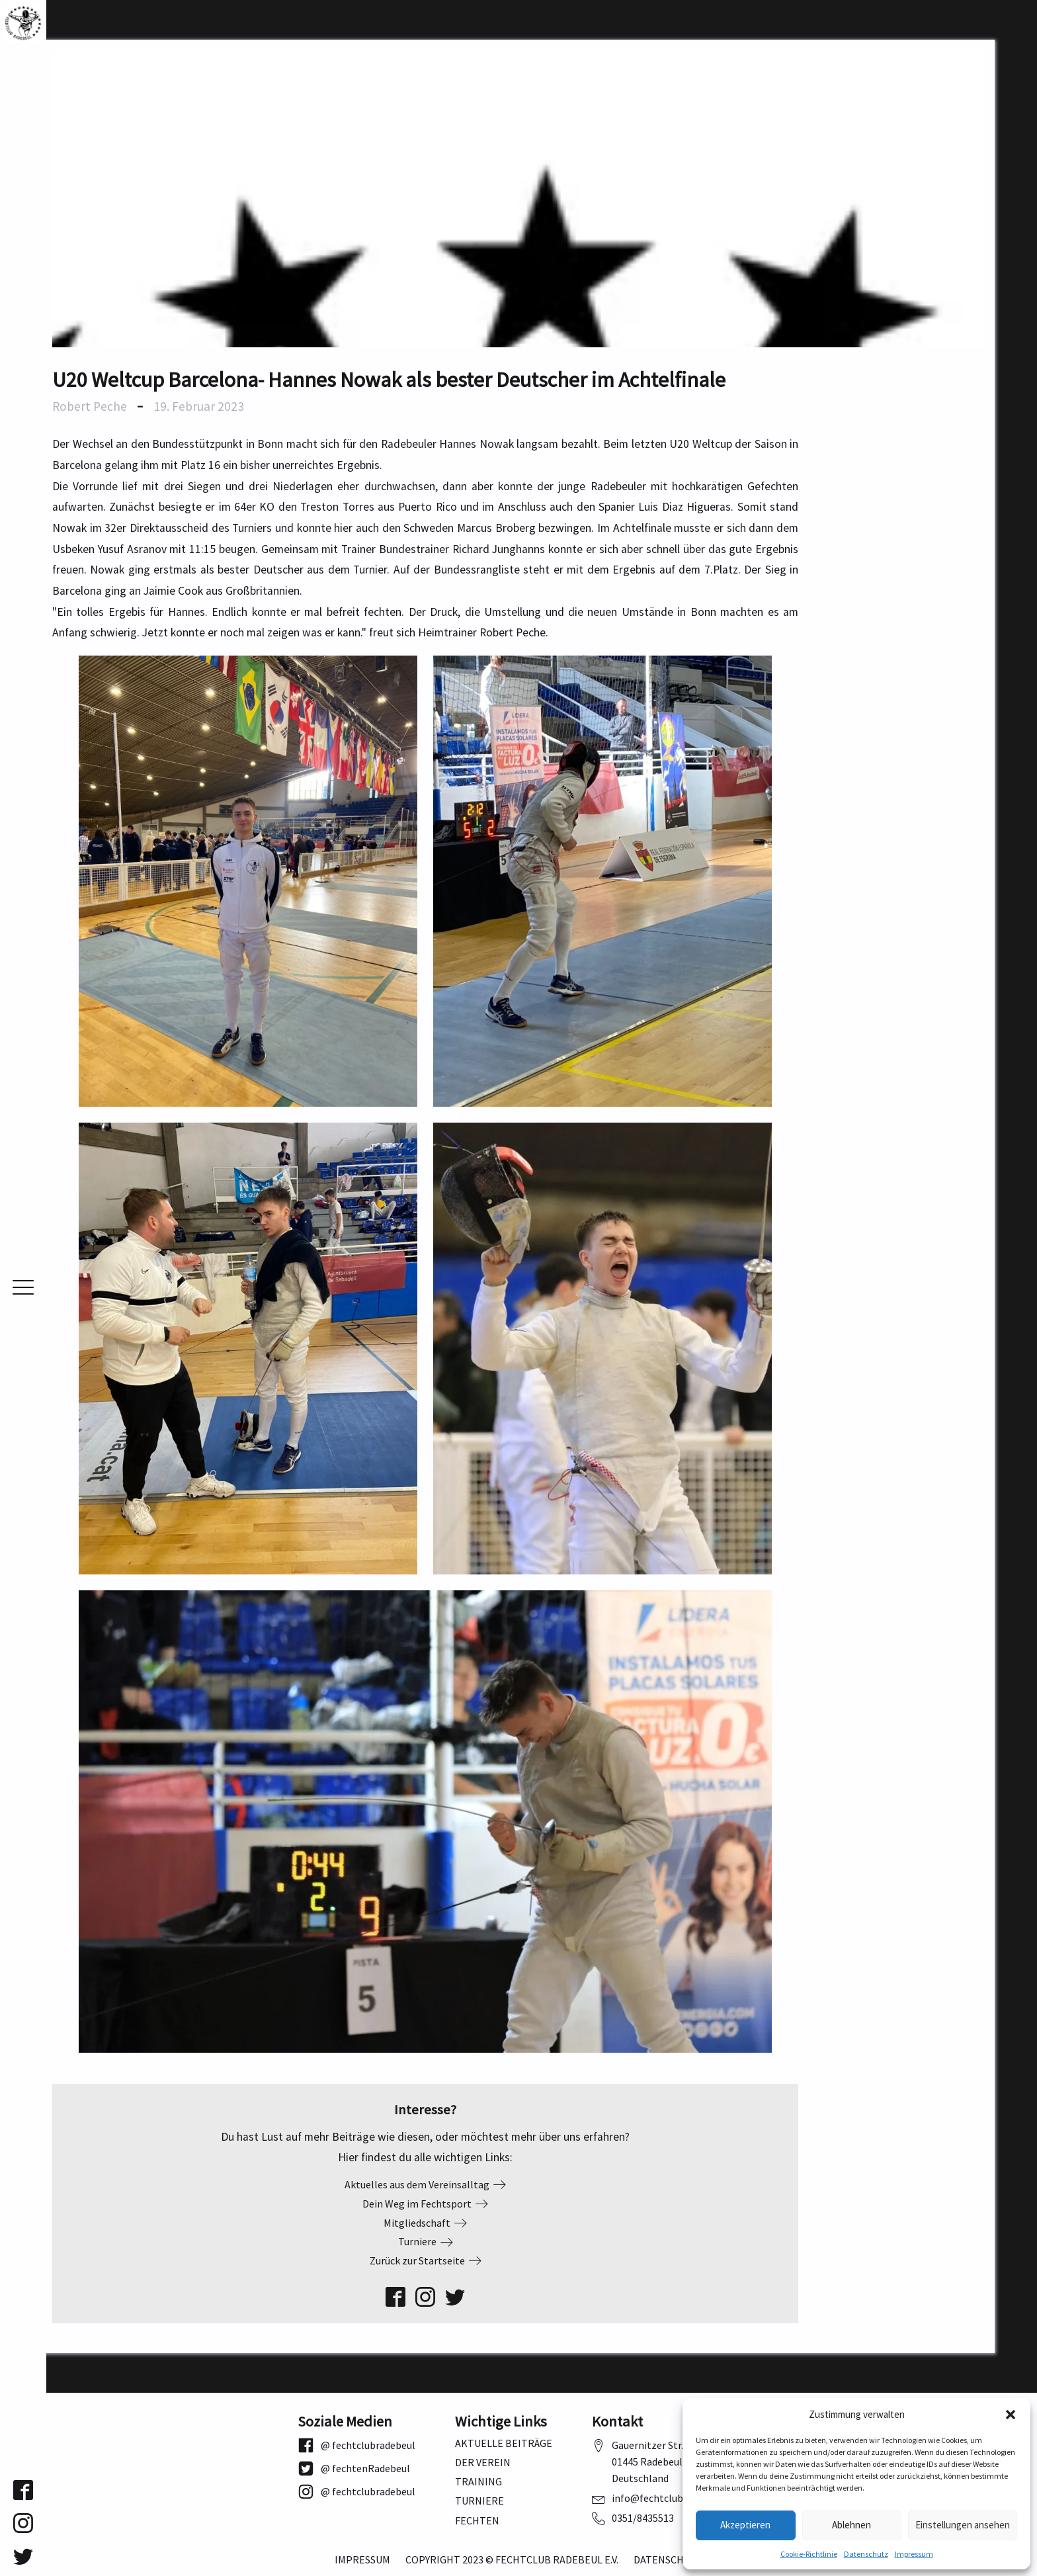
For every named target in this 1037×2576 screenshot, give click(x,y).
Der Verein (483, 2462)
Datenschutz (866, 2554)
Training (478, 2481)
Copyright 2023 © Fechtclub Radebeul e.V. (511, 2560)
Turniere (479, 2501)
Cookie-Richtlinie (808, 2554)
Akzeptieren (745, 2524)
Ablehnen (851, 2524)
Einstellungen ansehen (962, 2524)
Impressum (914, 2554)
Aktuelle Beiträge (503, 2443)
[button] (1010, 2414)
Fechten (477, 2520)
